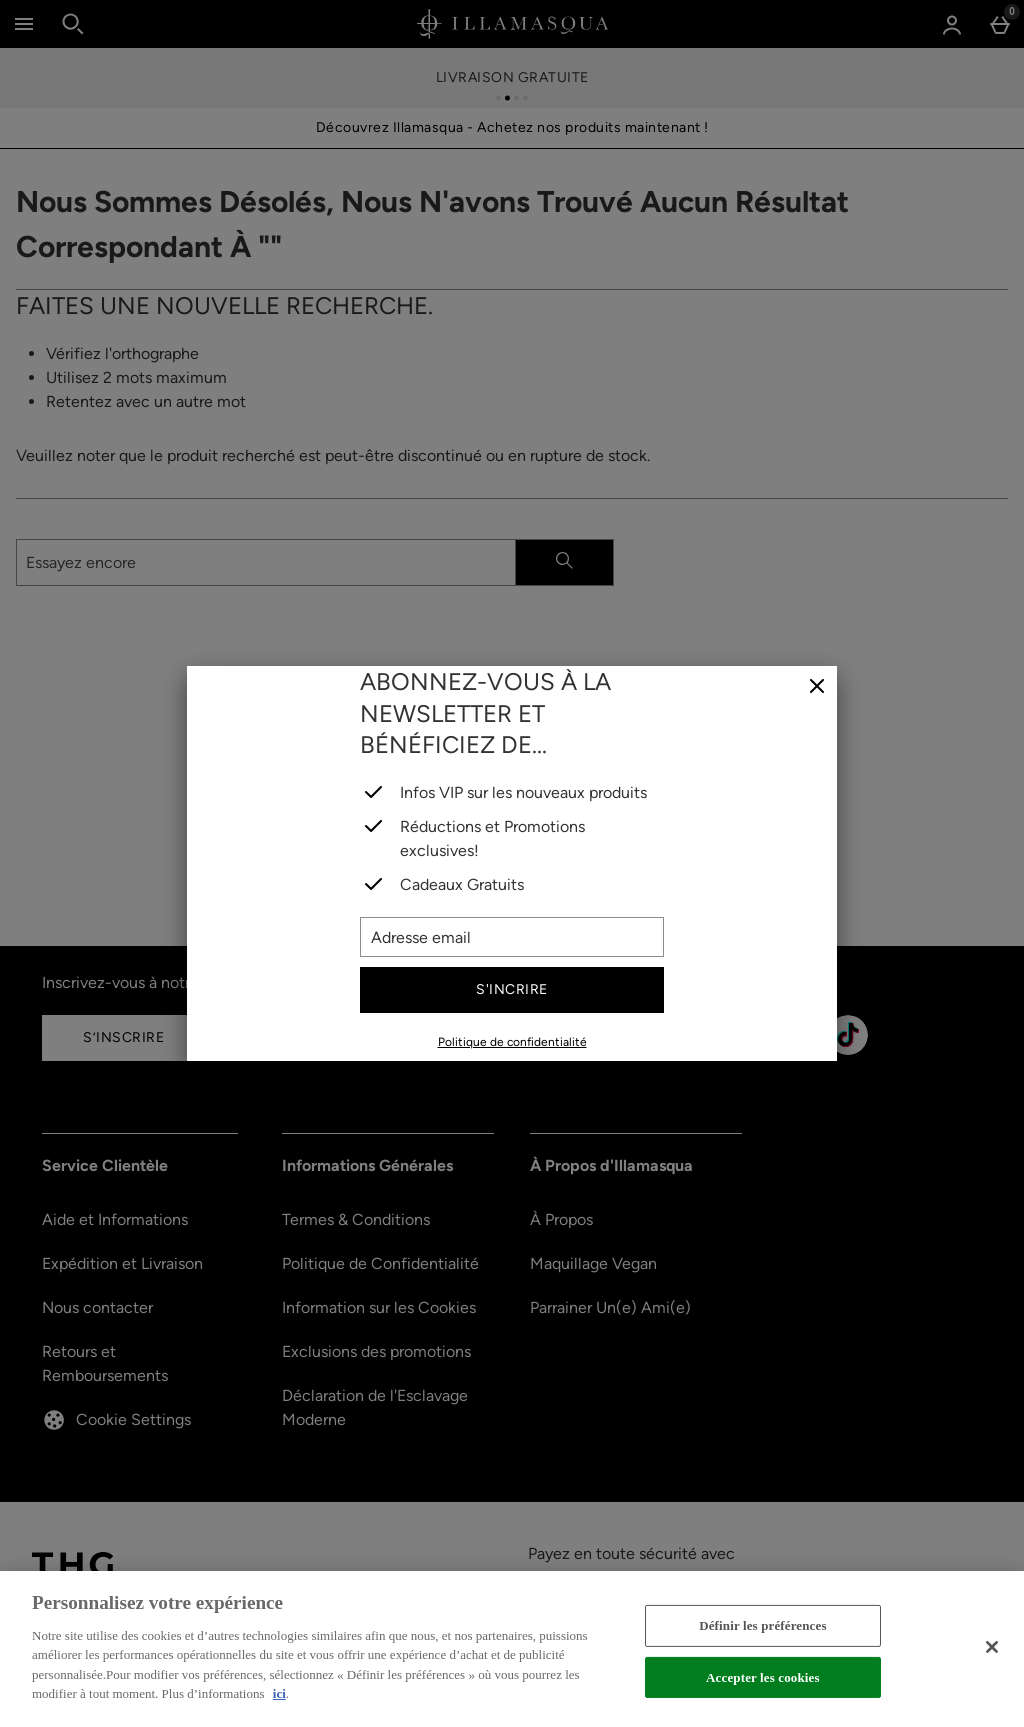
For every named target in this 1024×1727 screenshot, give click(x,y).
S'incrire (512, 989)
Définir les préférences (762, 1625)
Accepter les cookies (763, 1676)
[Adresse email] (512, 937)
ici (279, 1693)
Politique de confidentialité (512, 1042)
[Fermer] (817, 688)
